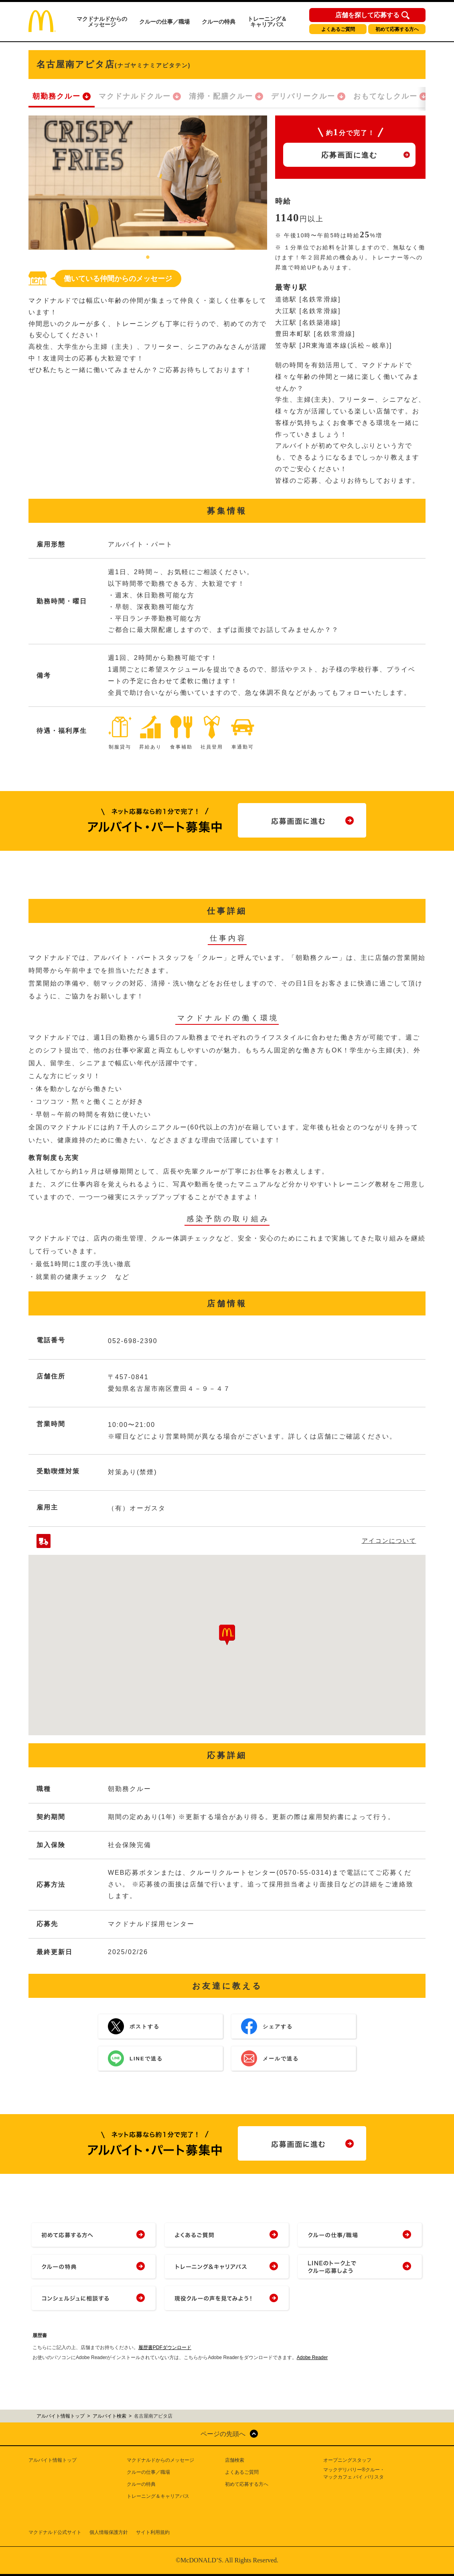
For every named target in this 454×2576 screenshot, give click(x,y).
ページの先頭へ (223, 2433)
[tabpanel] (147, 182)
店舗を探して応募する (367, 15)
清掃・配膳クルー (221, 96)
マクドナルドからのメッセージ (102, 21)
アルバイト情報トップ (52, 2460)
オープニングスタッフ (347, 2460)
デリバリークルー (303, 96)
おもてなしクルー (385, 96)
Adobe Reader (312, 2357)
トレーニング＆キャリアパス (267, 21)
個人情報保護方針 (108, 2532)
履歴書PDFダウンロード (164, 2347)
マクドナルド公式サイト (54, 2532)
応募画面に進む (349, 155)
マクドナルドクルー (135, 96)
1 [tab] (148, 258)
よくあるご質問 (338, 29)
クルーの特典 (218, 21)
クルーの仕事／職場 (164, 21)
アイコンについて (389, 1540)
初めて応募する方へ (397, 29)
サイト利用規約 (153, 2532)
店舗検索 (234, 2460)
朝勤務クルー (56, 96)
